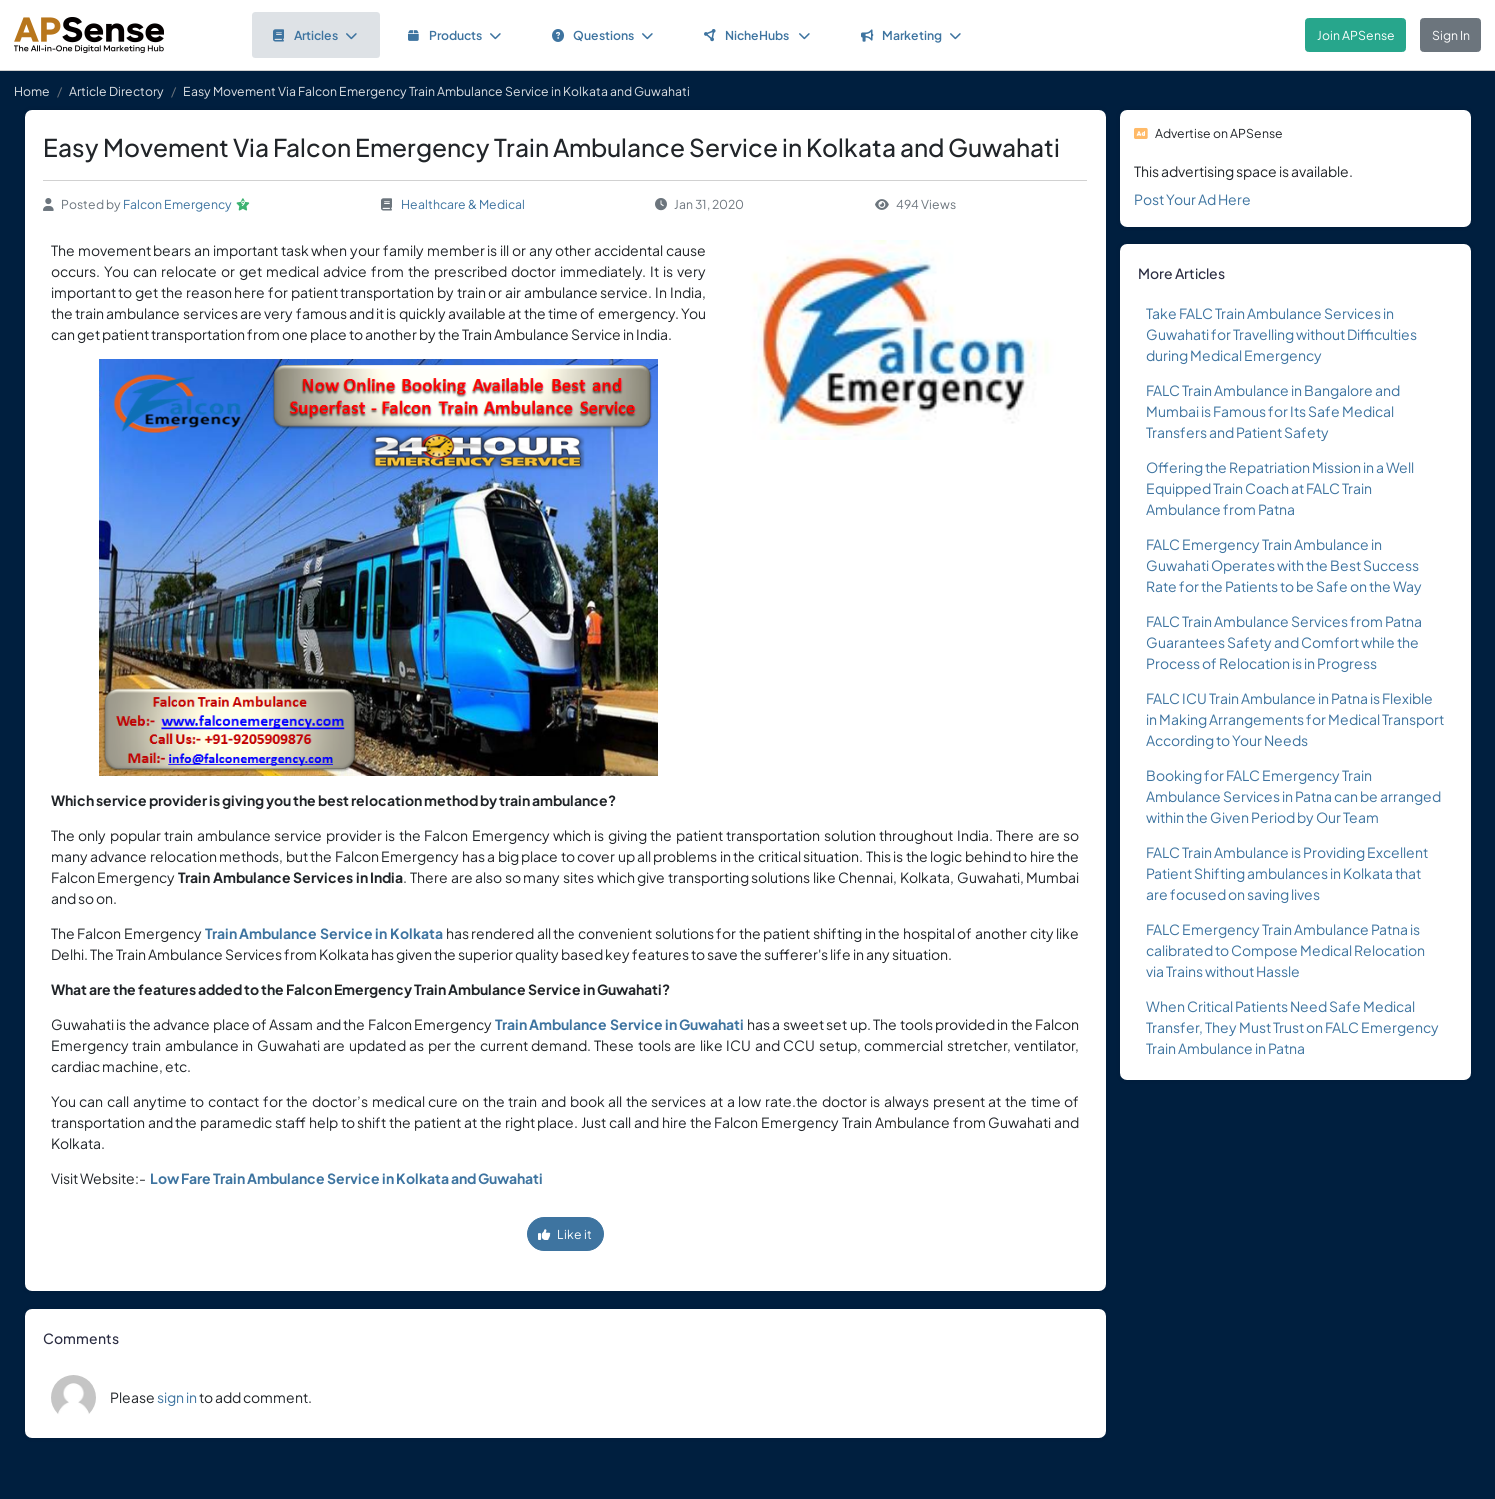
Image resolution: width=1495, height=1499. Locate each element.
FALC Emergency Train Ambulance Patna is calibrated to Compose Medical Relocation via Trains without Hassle (1285, 950)
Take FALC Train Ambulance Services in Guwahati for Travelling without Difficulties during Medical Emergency (1281, 334)
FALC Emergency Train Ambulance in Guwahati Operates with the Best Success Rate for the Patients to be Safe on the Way (1284, 565)
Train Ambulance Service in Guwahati (620, 1024)
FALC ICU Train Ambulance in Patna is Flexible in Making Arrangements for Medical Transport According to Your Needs (1295, 719)
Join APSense (1356, 35)
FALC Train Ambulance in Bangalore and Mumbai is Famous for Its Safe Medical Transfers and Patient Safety (1273, 411)
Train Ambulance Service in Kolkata (324, 933)
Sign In (1451, 35)
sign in (177, 1397)
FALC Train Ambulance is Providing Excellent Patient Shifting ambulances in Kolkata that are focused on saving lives (1287, 873)
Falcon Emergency (177, 204)
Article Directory (116, 91)
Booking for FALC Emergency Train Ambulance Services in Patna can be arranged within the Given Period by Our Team (1293, 796)
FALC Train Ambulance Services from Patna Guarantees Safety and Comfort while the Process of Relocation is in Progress (1284, 642)
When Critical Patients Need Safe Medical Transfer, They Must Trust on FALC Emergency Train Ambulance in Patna (1292, 1027)
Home (32, 91)
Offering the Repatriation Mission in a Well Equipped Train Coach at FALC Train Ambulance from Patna (1280, 488)
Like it (565, 1234)
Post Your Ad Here (1192, 199)
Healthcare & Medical (463, 204)
